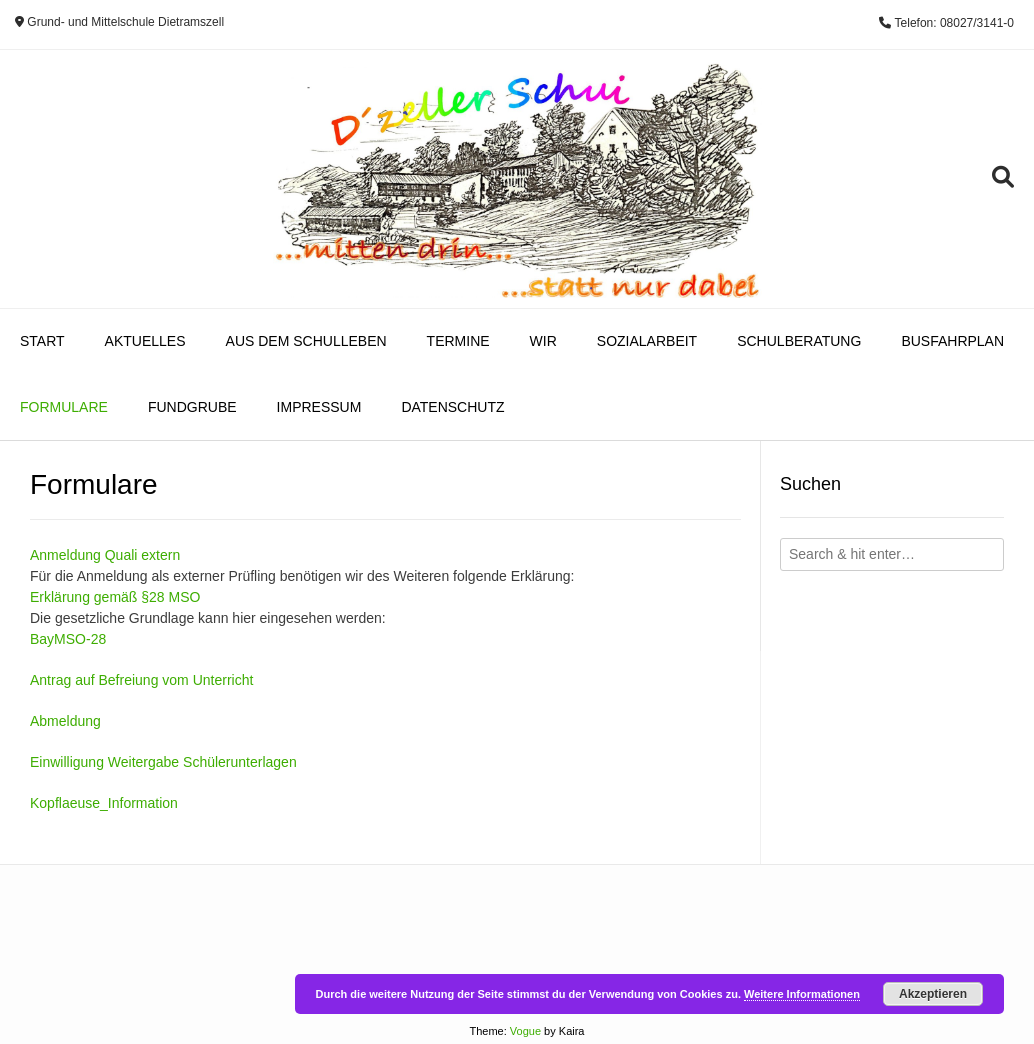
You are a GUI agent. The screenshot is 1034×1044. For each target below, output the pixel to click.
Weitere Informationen (802, 994)
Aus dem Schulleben (306, 341)
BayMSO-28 (68, 639)
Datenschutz (452, 407)
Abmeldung (65, 721)
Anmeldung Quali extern (105, 555)
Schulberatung (799, 341)
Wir (543, 341)
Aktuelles (145, 341)
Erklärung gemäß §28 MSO (115, 597)
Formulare (64, 407)
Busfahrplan (952, 341)
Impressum (319, 407)
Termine (458, 341)
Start (42, 341)
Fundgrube (192, 407)
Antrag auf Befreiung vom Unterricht (141, 680)
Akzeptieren (933, 994)
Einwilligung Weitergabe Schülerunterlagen (163, 762)
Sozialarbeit (647, 341)
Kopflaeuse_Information (104, 803)
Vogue (525, 1031)
